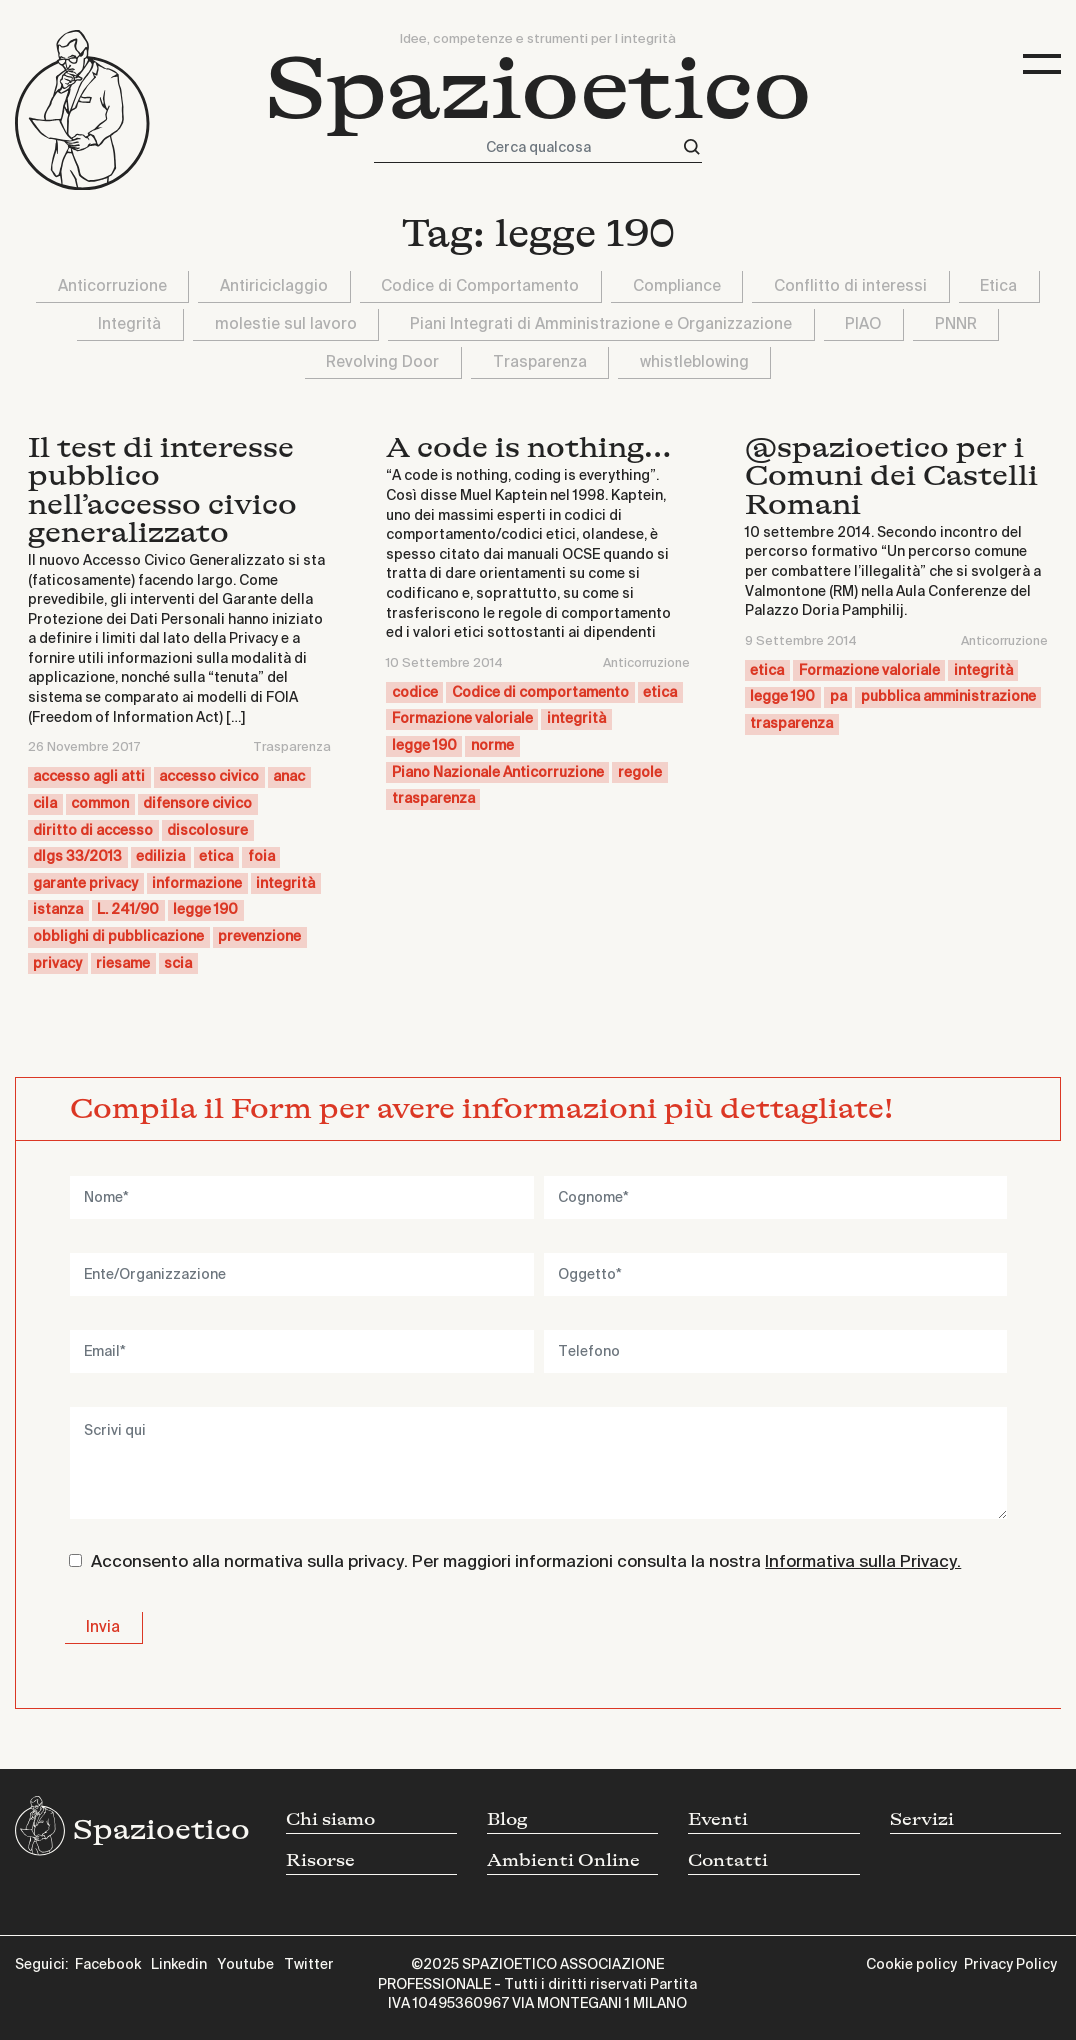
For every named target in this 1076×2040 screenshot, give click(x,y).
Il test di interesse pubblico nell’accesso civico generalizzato (162, 490)
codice (415, 693)
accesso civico (209, 777)
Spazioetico (538, 89)
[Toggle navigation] (1042, 64)
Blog (507, 1819)
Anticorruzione (112, 286)
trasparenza (433, 799)
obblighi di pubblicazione (118, 937)
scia (178, 964)
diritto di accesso (93, 831)
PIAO (863, 324)
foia (261, 857)
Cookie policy (911, 1965)
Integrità (129, 324)
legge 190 (205, 910)
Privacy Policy (1010, 1965)
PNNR (956, 324)
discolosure (207, 831)
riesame (123, 964)
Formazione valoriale (462, 719)
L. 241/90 (128, 910)
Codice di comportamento (540, 693)
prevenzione (259, 937)
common (100, 804)
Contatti (728, 1860)
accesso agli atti (89, 777)
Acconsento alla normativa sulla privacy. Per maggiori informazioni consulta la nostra (526, 1562)
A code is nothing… (528, 448)
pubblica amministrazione (948, 697)
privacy (57, 964)
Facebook (108, 1965)
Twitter (309, 1965)
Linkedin (179, 1965)
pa (838, 697)
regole (640, 773)
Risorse (320, 1860)
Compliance (677, 286)
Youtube (245, 1965)
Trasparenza (540, 362)
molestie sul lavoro (286, 324)
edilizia (160, 857)
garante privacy (85, 884)
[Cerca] (692, 147)
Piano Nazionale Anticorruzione (498, 773)
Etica (998, 286)
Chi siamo (330, 1819)
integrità (285, 884)
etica (216, 857)
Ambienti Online (563, 1860)
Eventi (718, 1819)
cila (45, 804)
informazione (197, 884)
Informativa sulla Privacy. (863, 1562)
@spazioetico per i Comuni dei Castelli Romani (891, 476)
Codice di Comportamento (480, 286)
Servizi (922, 1819)
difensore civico (197, 804)
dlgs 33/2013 (77, 857)
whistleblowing (694, 362)
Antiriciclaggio (274, 286)
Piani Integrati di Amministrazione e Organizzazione (601, 324)
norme (492, 746)
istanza (58, 910)
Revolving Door (382, 362)
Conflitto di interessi (850, 286)
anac (289, 777)
